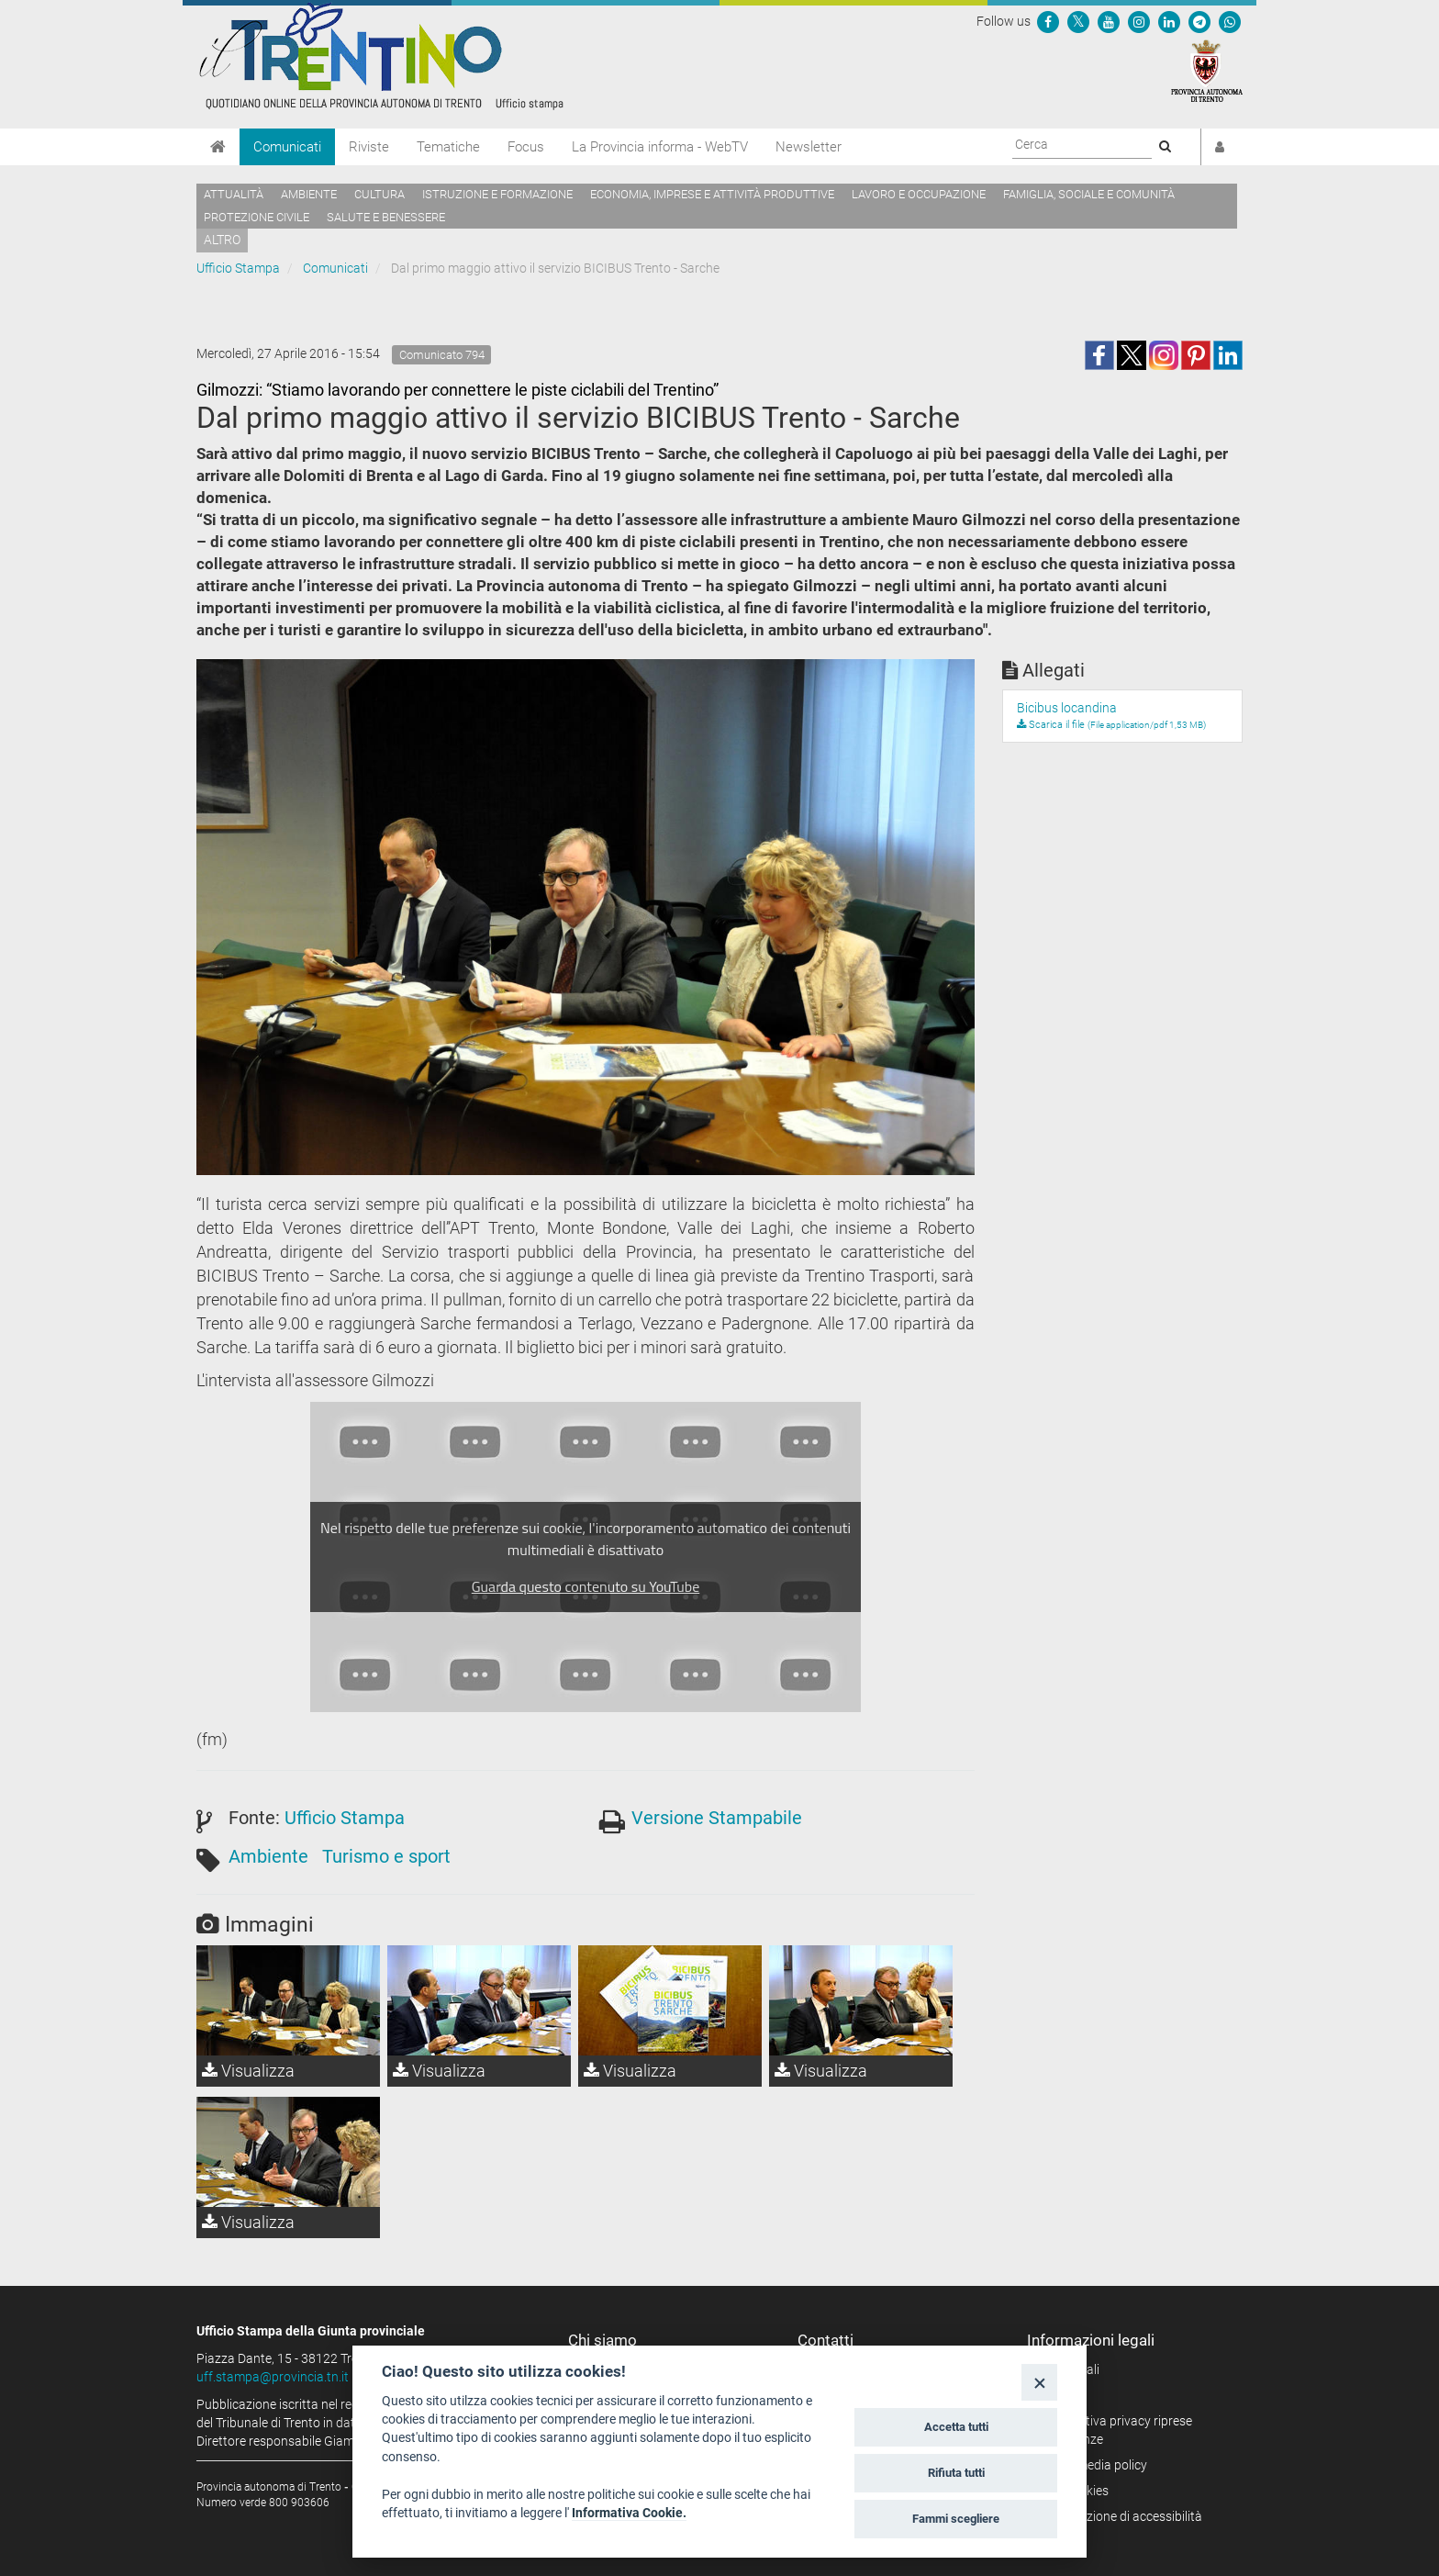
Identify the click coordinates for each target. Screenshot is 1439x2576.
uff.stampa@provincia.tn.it (272, 2376)
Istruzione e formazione (497, 194)
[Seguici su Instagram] (1139, 21)
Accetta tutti (956, 2427)
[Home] (218, 147)
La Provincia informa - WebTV (660, 147)
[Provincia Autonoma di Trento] (1207, 69)
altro (222, 239)
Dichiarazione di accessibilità (1121, 2516)
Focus (526, 147)
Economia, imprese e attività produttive (712, 194)
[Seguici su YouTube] (1108, 21)
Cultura (379, 194)
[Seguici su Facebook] (1048, 21)
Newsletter (808, 147)
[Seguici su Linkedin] (1169, 21)
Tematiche (448, 147)
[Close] (1039, 2382)
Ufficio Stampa (238, 268)
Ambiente (309, 194)
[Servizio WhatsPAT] (1230, 21)
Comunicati (287, 147)
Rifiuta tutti (956, 2473)
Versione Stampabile (716, 1818)
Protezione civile (256, 217)
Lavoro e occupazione (919, 194)
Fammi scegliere (955, 2519)
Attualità (233, 194)
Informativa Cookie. (629, 2512)
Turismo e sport (386, 1856)
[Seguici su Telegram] (1199, 21)
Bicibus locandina (1067, 707)
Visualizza (248, 2070)
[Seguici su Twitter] (1078, 21)
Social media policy (1093, 2465)
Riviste (369, 147)
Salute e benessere (386, 217)
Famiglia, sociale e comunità (1089, 194)
